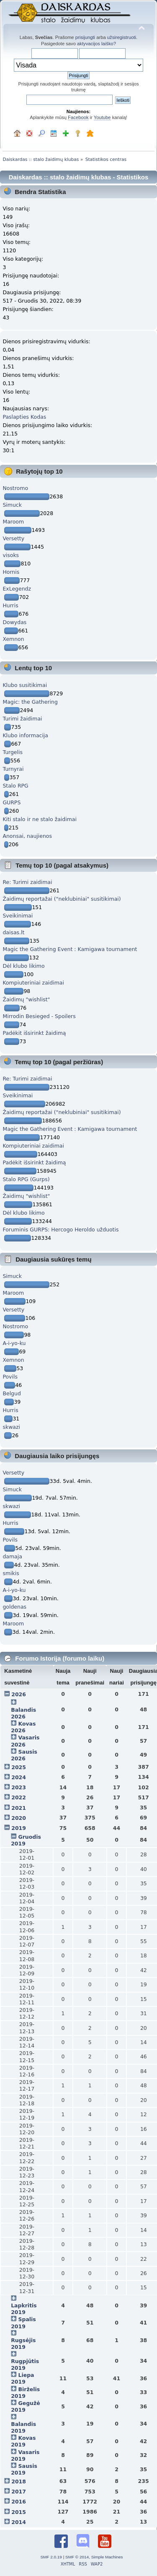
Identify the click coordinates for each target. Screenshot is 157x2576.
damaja (12, 1556)
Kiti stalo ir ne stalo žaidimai (40, 819)
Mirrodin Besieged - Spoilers (39, 1016)
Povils (10, 1377)
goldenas (14, 1607)
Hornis (11, 572)
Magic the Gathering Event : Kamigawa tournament (70, 949)
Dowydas (14, 622)
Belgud (12, 1393)
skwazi (11, 1427)
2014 (18, 2522)
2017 (18, 2491)
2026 (18, 1694)
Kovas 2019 (23, 2441)
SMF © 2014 (77, 2557)
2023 (18, 1787)
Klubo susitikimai (25, 685)
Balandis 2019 (23, 2427)
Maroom (13, 521)
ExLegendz (17, 589)
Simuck (12, 505)
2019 (18, 1828)
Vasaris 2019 (25, 2455)
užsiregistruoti (121, 37)
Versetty (13, 538)
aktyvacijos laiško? (96, 43)
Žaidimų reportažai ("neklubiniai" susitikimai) (62, 899)
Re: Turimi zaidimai (27, 882)
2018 (18, 2481)
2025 (18, 1767)
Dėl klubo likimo (23, 966)
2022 (18, 1797)
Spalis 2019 (23, 2322)
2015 (18, 2512)
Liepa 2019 (22, 2378)
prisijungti (85, 37)
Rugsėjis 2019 (23, 2343)
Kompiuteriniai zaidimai (33, 983)
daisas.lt (13, 932)
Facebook (78, 117)
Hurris (10, 605)
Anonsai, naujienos (27, 836)
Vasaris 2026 (25, 1740)
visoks (11, 555)
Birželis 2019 (25, 2392)
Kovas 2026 (23, 1727)
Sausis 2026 (24, 1755)
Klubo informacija (25, 735)
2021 (18, 1808)
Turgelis (13, 752)
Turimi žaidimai (22, 718)
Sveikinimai (18, 915)
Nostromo (15, 488)
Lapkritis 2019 (24, 2308)
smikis (11, 1573)
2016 (18, 2501)
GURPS (12, 802)
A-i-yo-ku (14, 1343)
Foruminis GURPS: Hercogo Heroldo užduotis (60, 1229)
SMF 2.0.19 (51, 2557)
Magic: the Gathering (30, 702)
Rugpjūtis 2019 (25, 2364)
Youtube (102, 117)
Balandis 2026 (23, 1713)
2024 (18, 1777)
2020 (18, 1818)
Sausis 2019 (24, 2469)
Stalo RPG (15, 786)
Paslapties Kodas (24, 417)
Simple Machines (107, 2557)
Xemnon (13, 639)
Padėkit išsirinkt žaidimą (34, 1033)
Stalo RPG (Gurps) (26, 1179)
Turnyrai (13, 769)
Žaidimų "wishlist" (26, 999)
